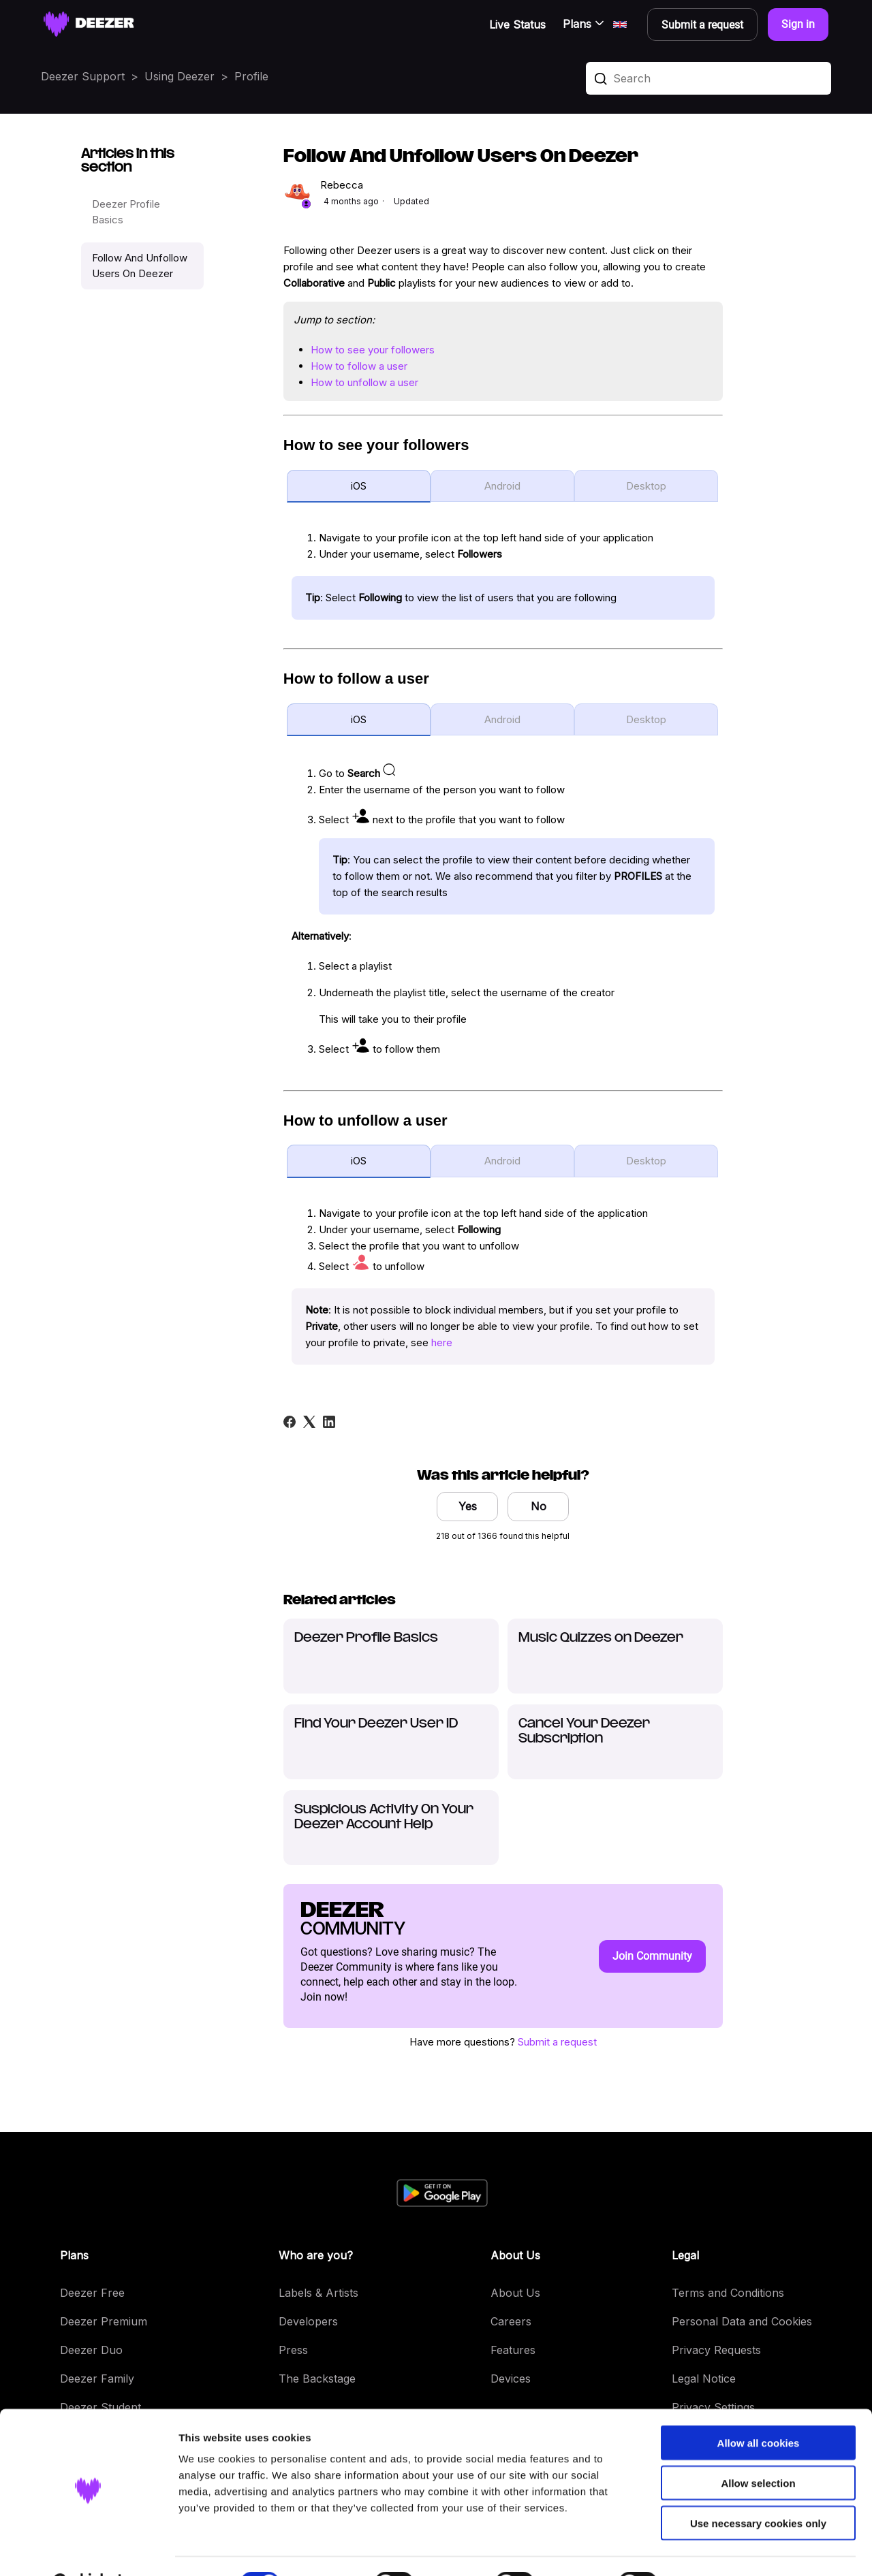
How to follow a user (359, 366)
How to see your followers (373, 349)
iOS (359, 485)
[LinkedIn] (329, 1422)
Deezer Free (92, 2293)
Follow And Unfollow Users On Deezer (139, 265)
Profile (251, 76)
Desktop (646, 485)
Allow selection (758, 2449)
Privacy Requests (716, 2350)
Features (512, 2350)
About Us (515, 2293)
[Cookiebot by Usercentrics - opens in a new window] (88, 2549)
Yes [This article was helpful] (467, 1506)
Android (502, 485)
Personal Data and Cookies (742, 2321)
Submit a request (557, 2041)
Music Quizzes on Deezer (600, 1638)
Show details (715, 2549)
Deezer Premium (103, 2321)
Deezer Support (83, 76)
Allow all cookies (758, 2409)
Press (293, 2350)
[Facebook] (289, 1422)
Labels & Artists (318, 2293)
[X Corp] (309, 1422)
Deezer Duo (91, 2350)
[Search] (708, 78)
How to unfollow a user (364, 382)
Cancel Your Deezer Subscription (584, 1731)
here (441, 1342)
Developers (308, 2321)
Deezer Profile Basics (126, 211)
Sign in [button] (798, 24)
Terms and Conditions (728, 2293)
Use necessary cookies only (758, 2489)
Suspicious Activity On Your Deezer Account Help (383, 1817)
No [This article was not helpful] (538, 1506)
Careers (510, 2321)
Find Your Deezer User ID (376, 1724)
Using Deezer (179, 76)
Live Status (517, 24)
